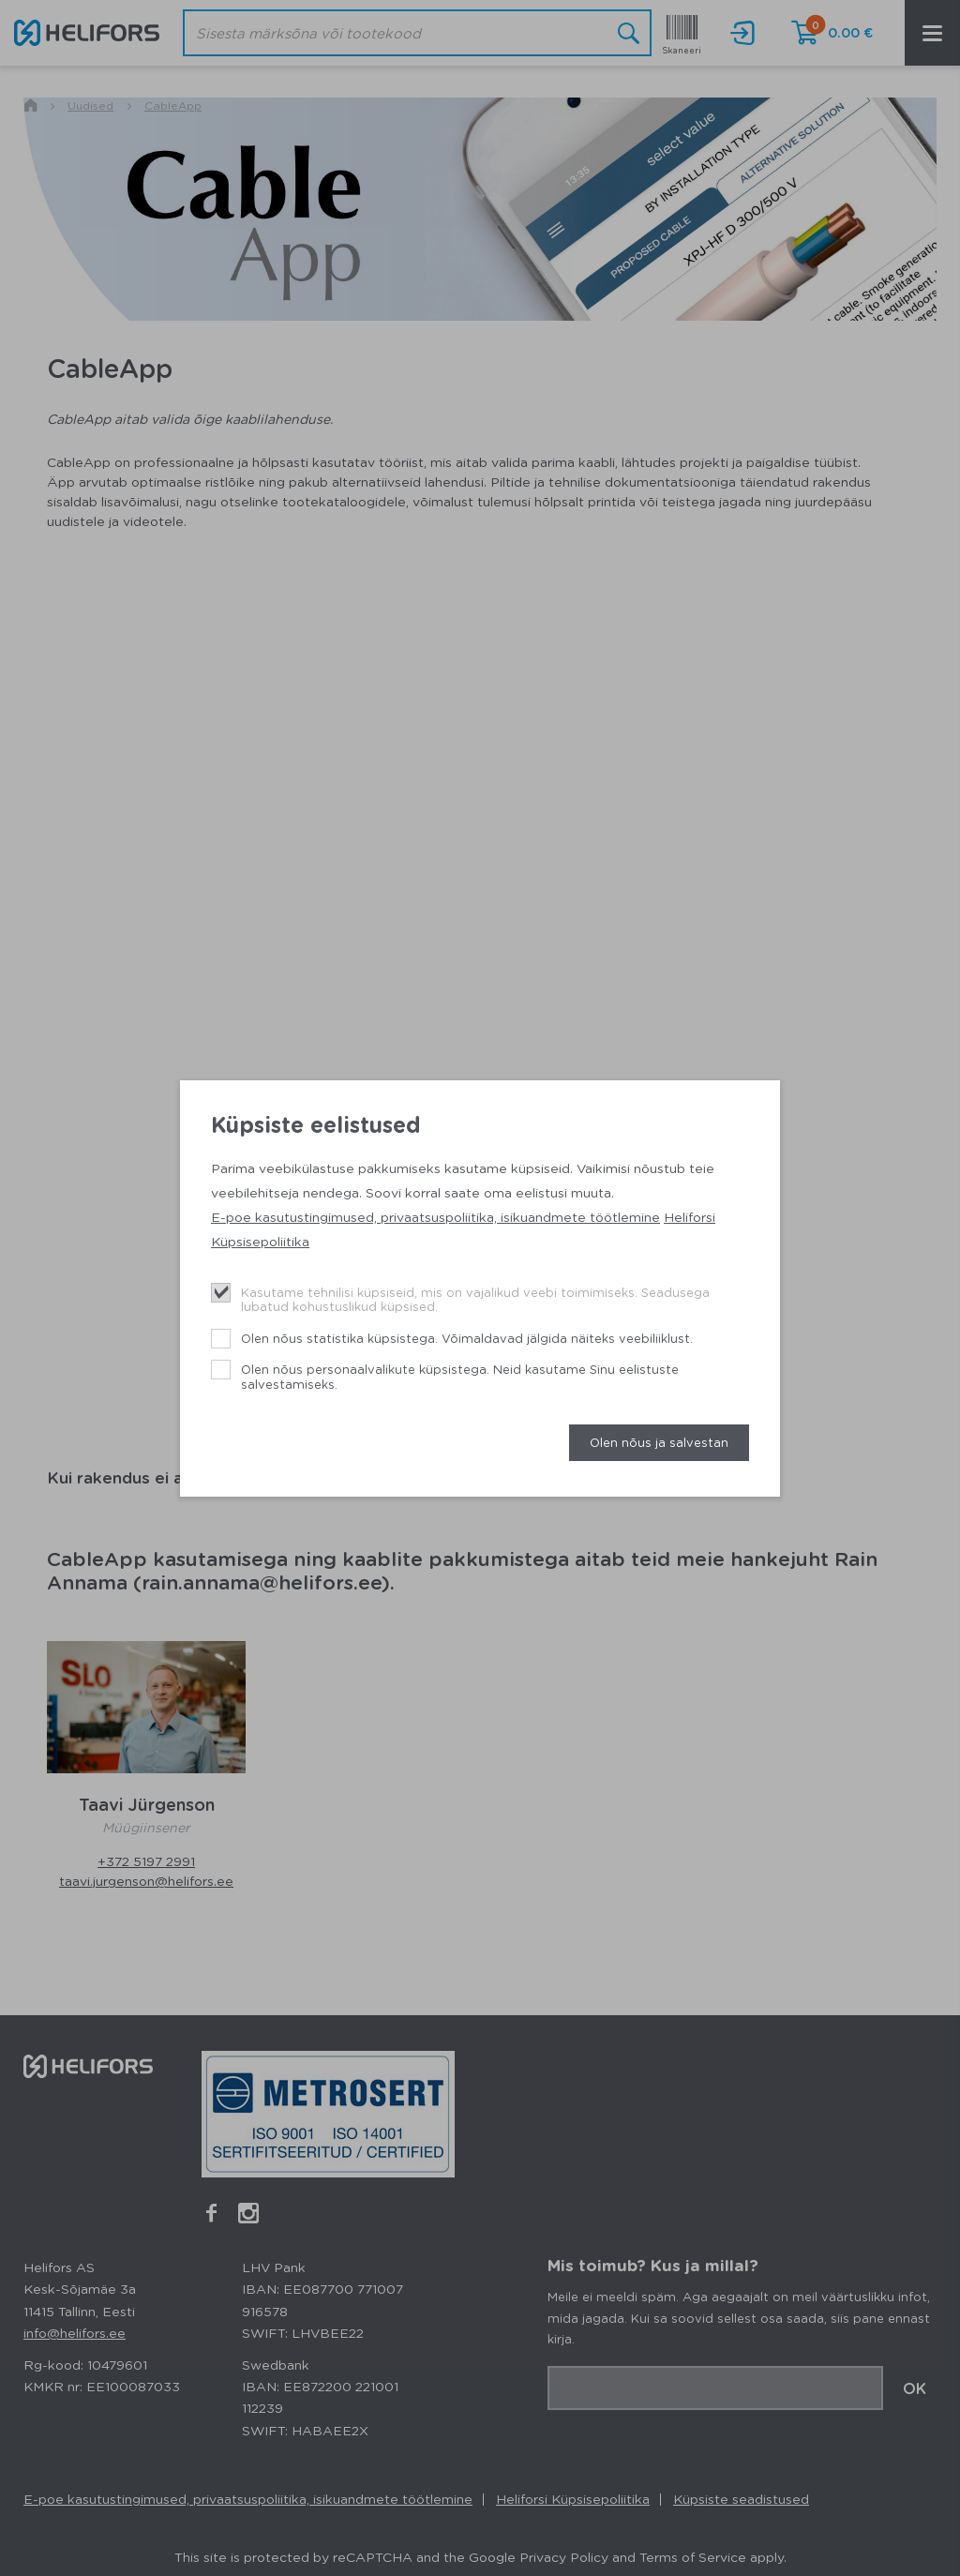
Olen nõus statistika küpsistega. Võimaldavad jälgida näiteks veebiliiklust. (467, 1338)
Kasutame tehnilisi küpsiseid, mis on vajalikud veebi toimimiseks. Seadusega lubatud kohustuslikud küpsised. (475, 1299)
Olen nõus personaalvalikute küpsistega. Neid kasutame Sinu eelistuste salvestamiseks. (460, 1376)
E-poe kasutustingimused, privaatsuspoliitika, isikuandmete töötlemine (435, 1216)
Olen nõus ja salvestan (659, 1442)
